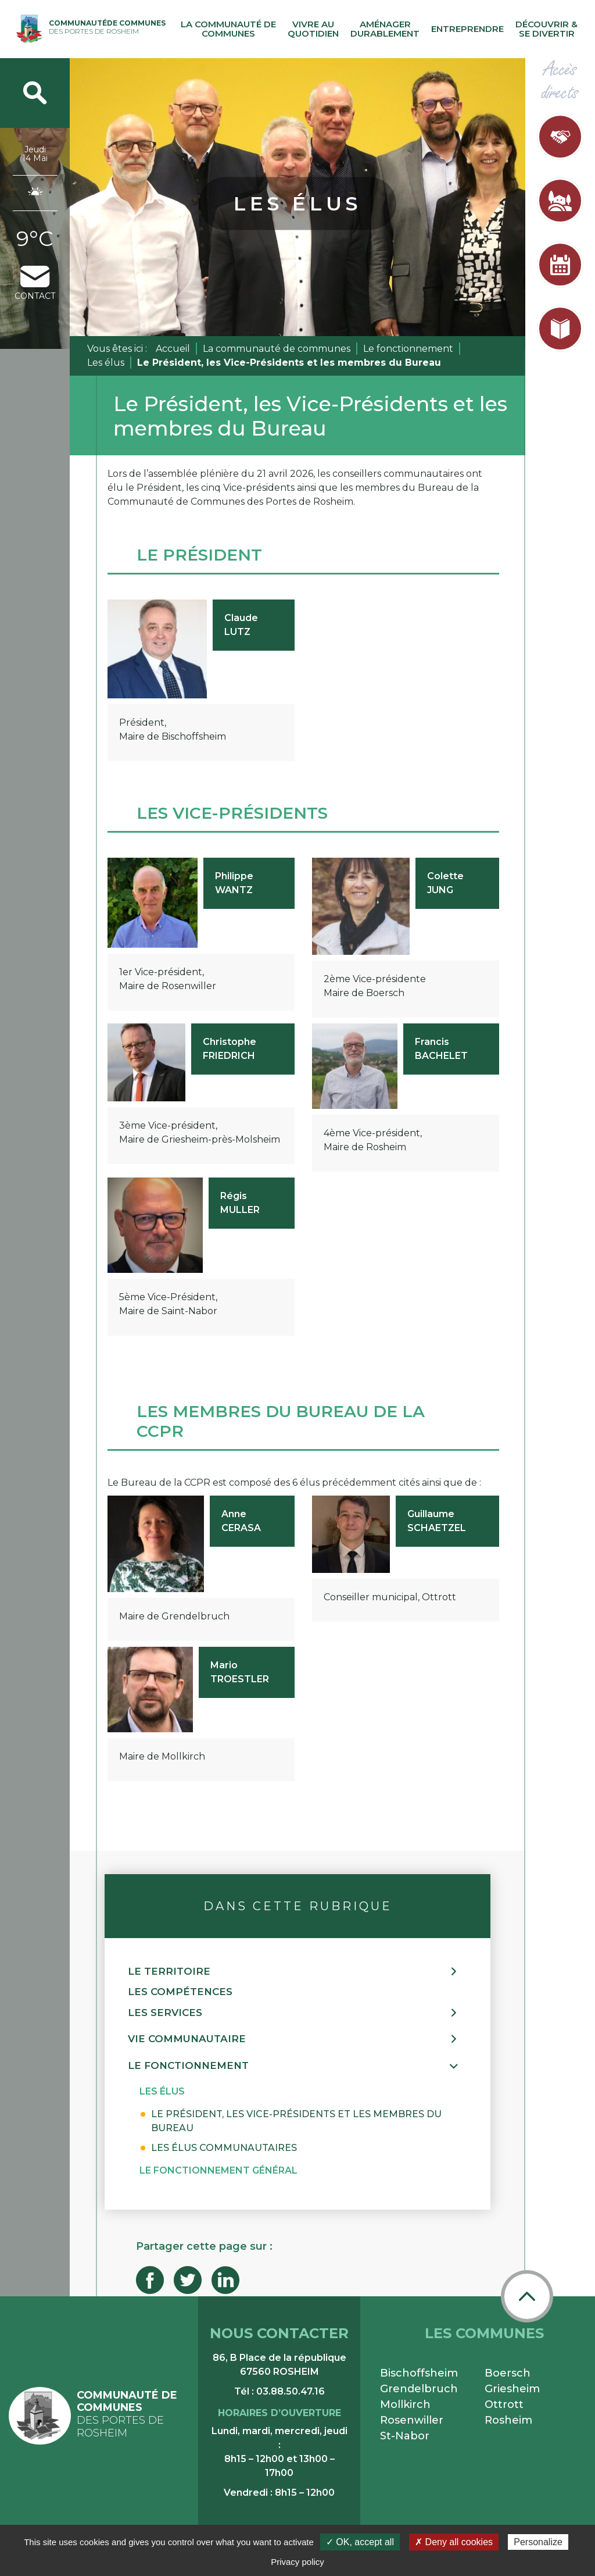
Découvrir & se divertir (546, 29)
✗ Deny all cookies (454, 2542)
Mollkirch (405, 2404)
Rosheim (508, 2420)
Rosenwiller (411, 2420)
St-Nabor (404, 2435)
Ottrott (504, 2404)
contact (35, 283)
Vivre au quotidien (313, 29)
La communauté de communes (228, 29)
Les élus (105, 362)
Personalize (538, 2542)
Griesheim (512, 2388)
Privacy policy (297, 2562)
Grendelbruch (419, 2388)
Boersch (508, 2373)
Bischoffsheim (419, 2373)
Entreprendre (467, 28)
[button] (297, 1971)
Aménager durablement (385, 29)
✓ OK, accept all (360, 2542)
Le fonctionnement (408, 348)
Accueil (173, 348)
